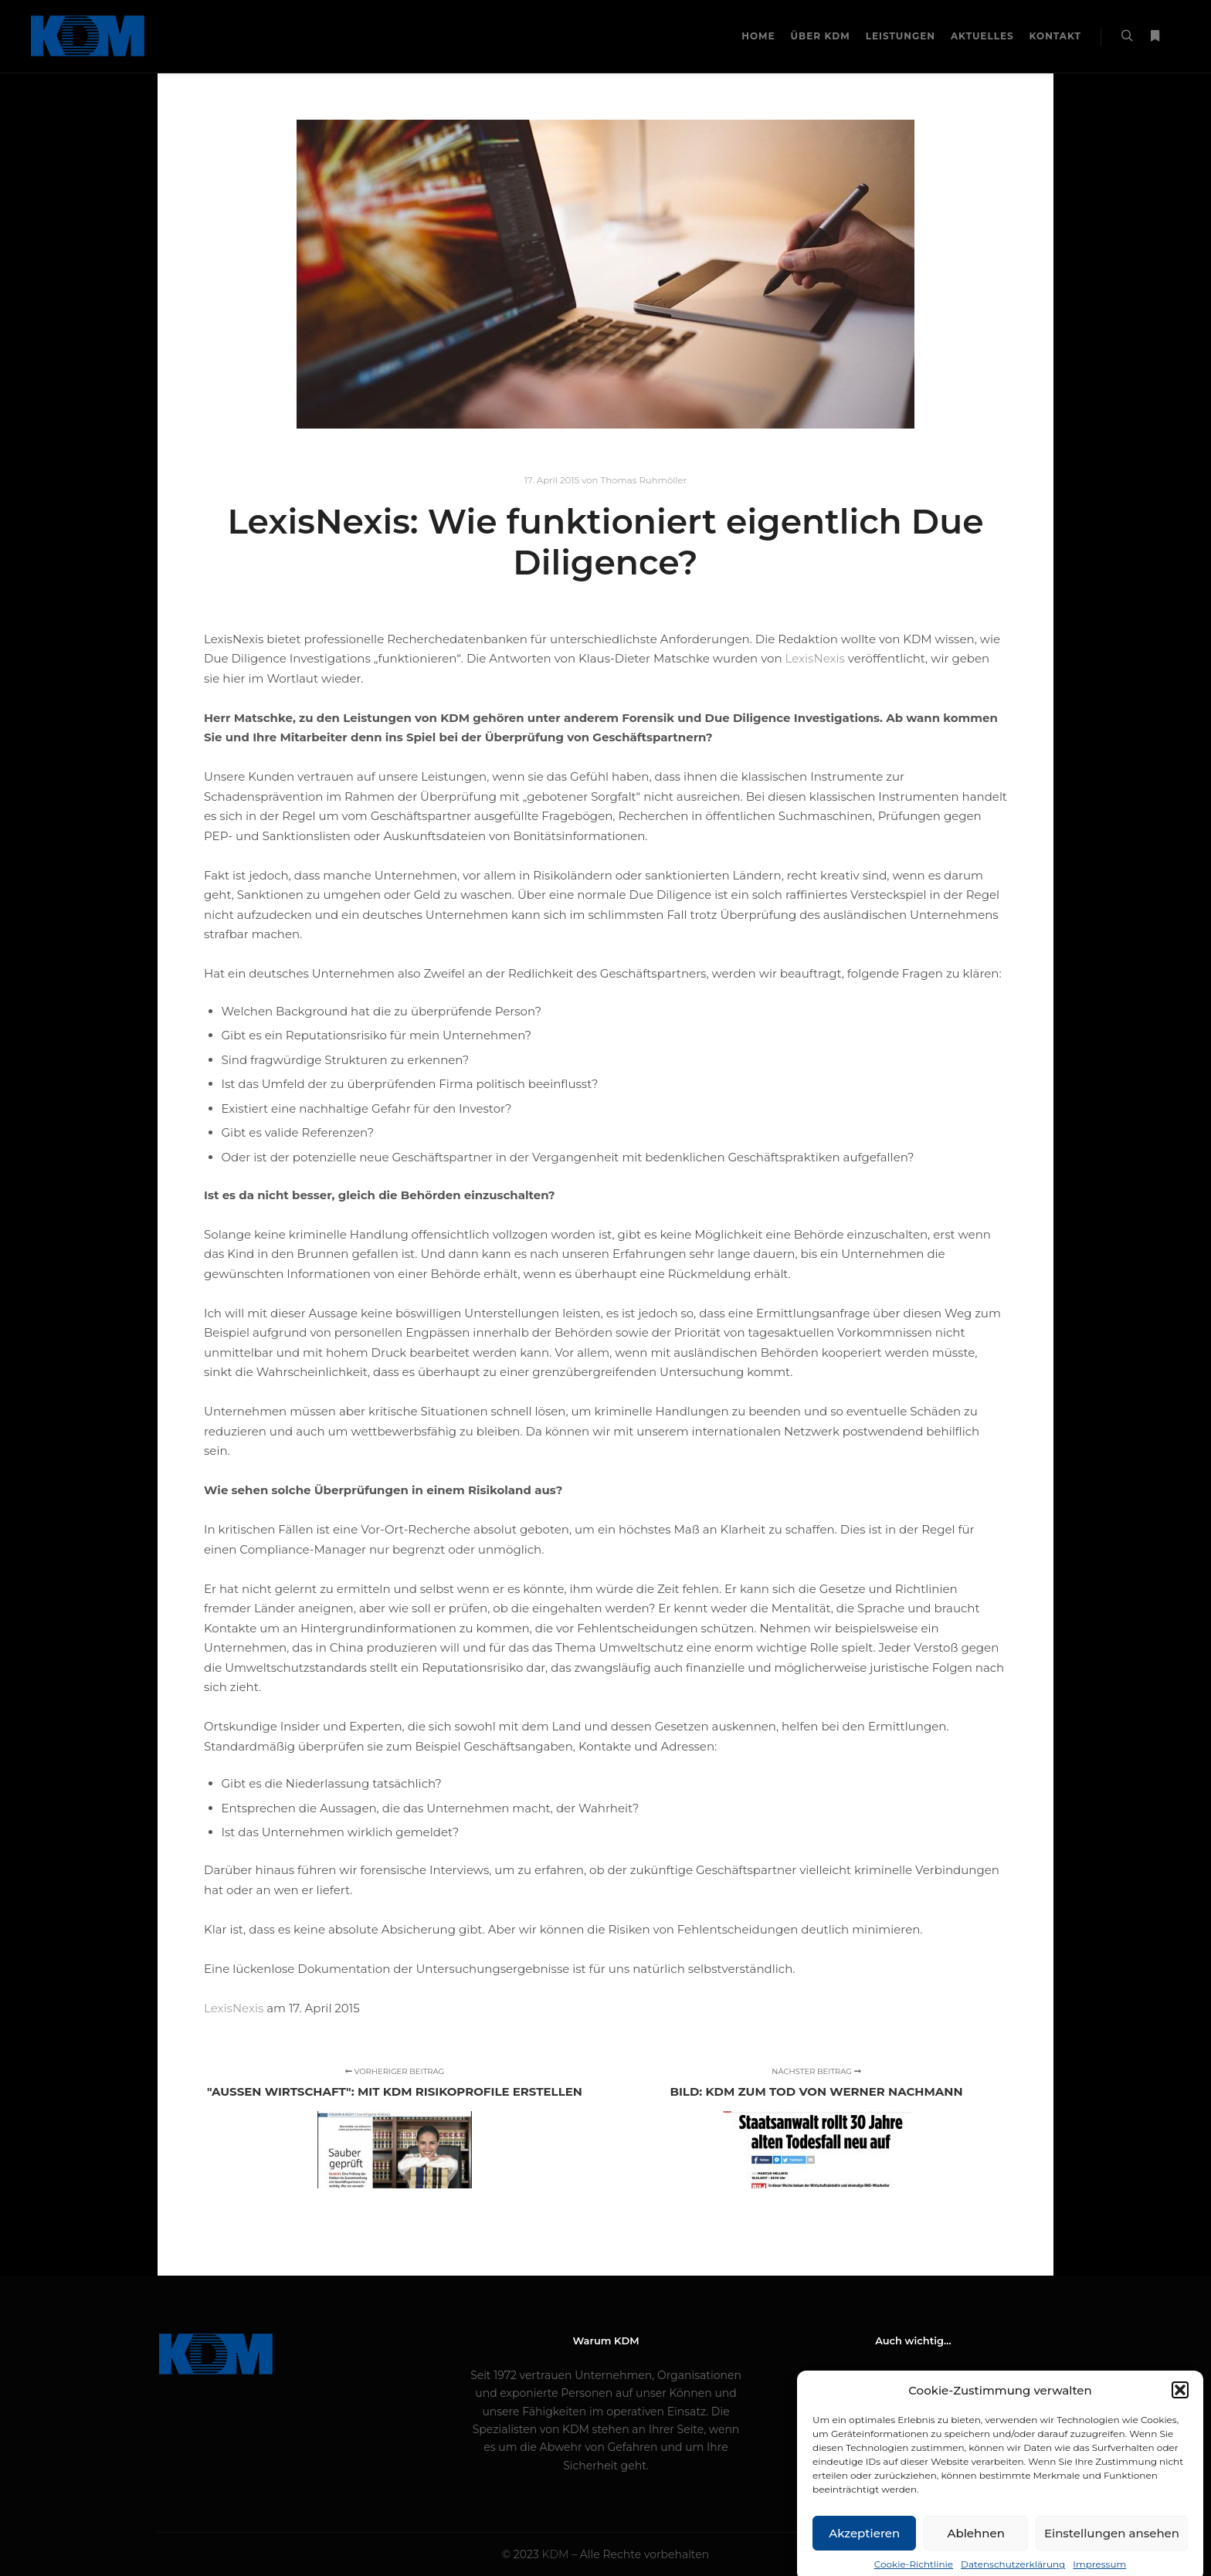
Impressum (913, 2375)
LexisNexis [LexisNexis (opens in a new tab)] (815, 658)
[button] (1180, 2416)
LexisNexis (233, 2008)
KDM (557, 2554)
